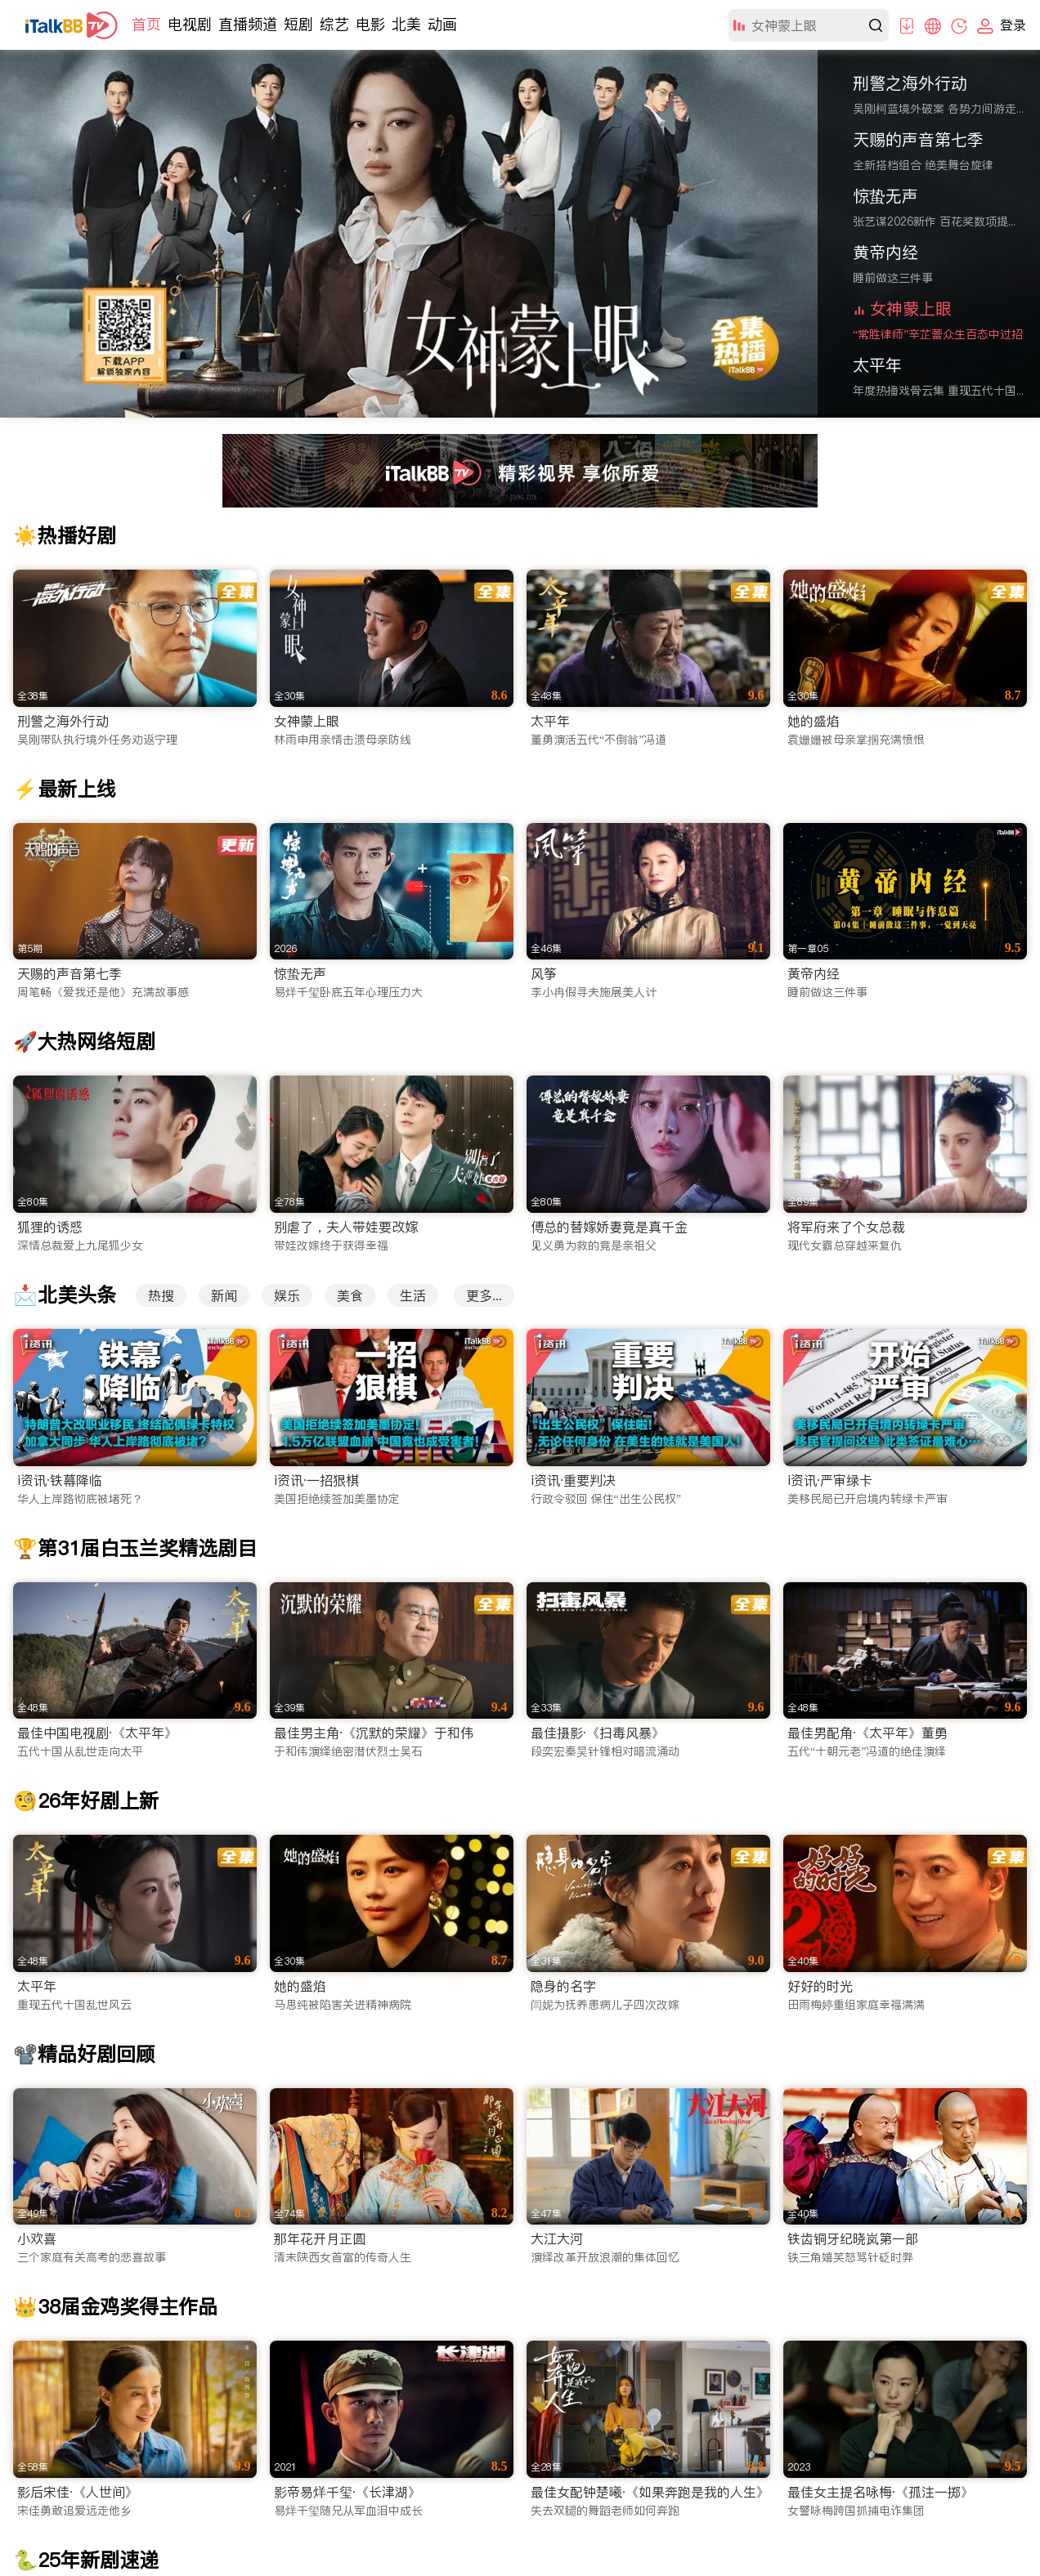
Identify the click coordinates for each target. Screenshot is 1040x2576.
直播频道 (247, 24)
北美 (406, 24)
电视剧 (190, 24)
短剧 (298, 24)
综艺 (334, 24)
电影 (370, 24)
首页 (146, 24)
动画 (442, 24)
